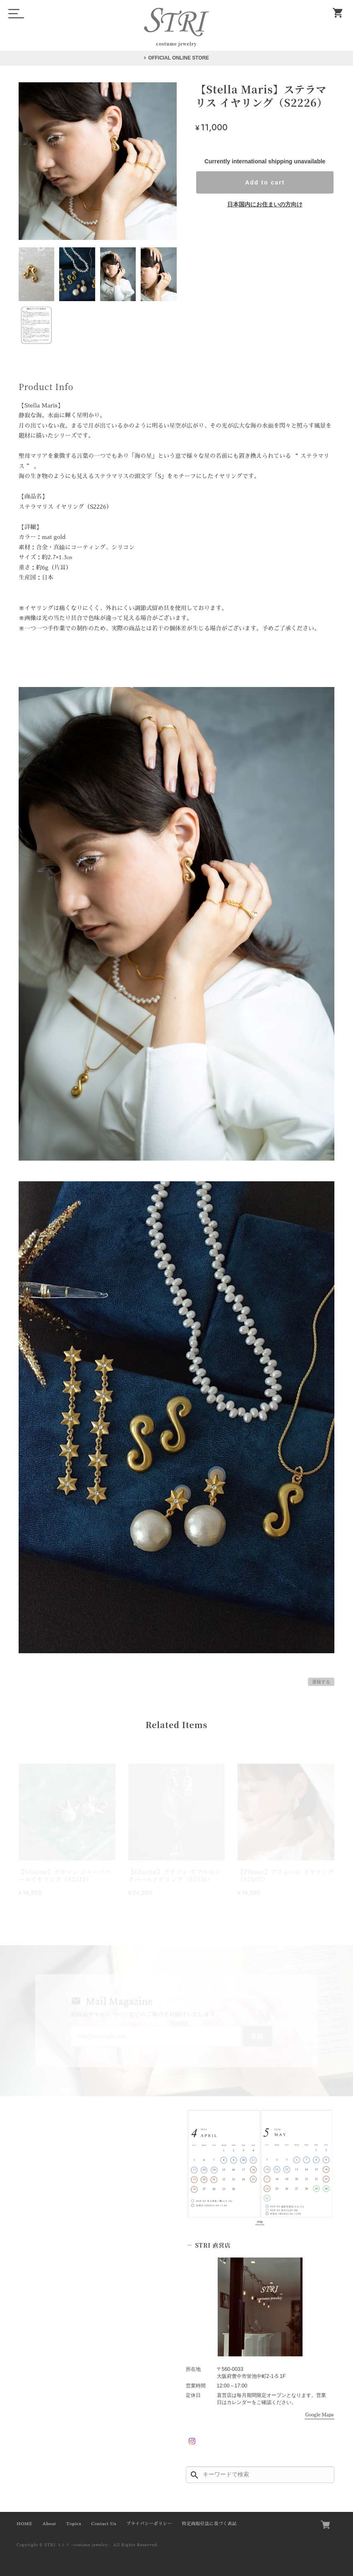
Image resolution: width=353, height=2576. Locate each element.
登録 (257, 2036)
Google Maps (319, 2415)
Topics (73, 2523)
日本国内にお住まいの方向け (265, 204)
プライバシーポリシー (149, 2523)
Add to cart (265, 182)
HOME (24, 2523)
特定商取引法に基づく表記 (209, 2523)
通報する (321, 1681)
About (49, 2523)
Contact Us (103, 2523)
